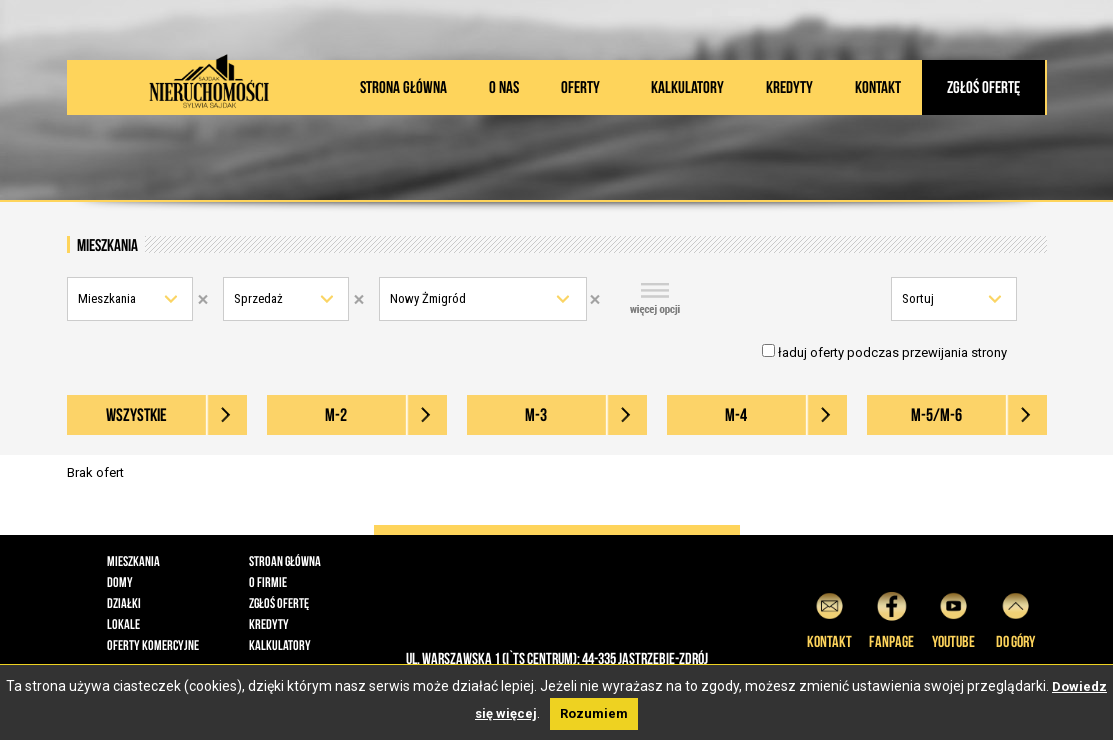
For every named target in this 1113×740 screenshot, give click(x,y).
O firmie (268, 582)
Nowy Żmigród (428, 298)
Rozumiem (594, 713)
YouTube (953, 617)
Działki (124, 603)
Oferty (580, 87)
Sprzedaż (258, 298)
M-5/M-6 (936, 415)
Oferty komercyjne (153, 645)
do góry (1015, 617)
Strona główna (403, 87)
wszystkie (136, 415)
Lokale (123, 624)
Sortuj (918, 298)
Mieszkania (107, 298)
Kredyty (789, 87)
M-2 (336, 415)
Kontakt (878, 87)
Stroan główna (285, 561)
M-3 (536, 415)
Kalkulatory (687, 87)
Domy (120, 582)
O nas (504, 87)
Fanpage (891, 617)
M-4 (736, 415)
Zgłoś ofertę (983, 87)
